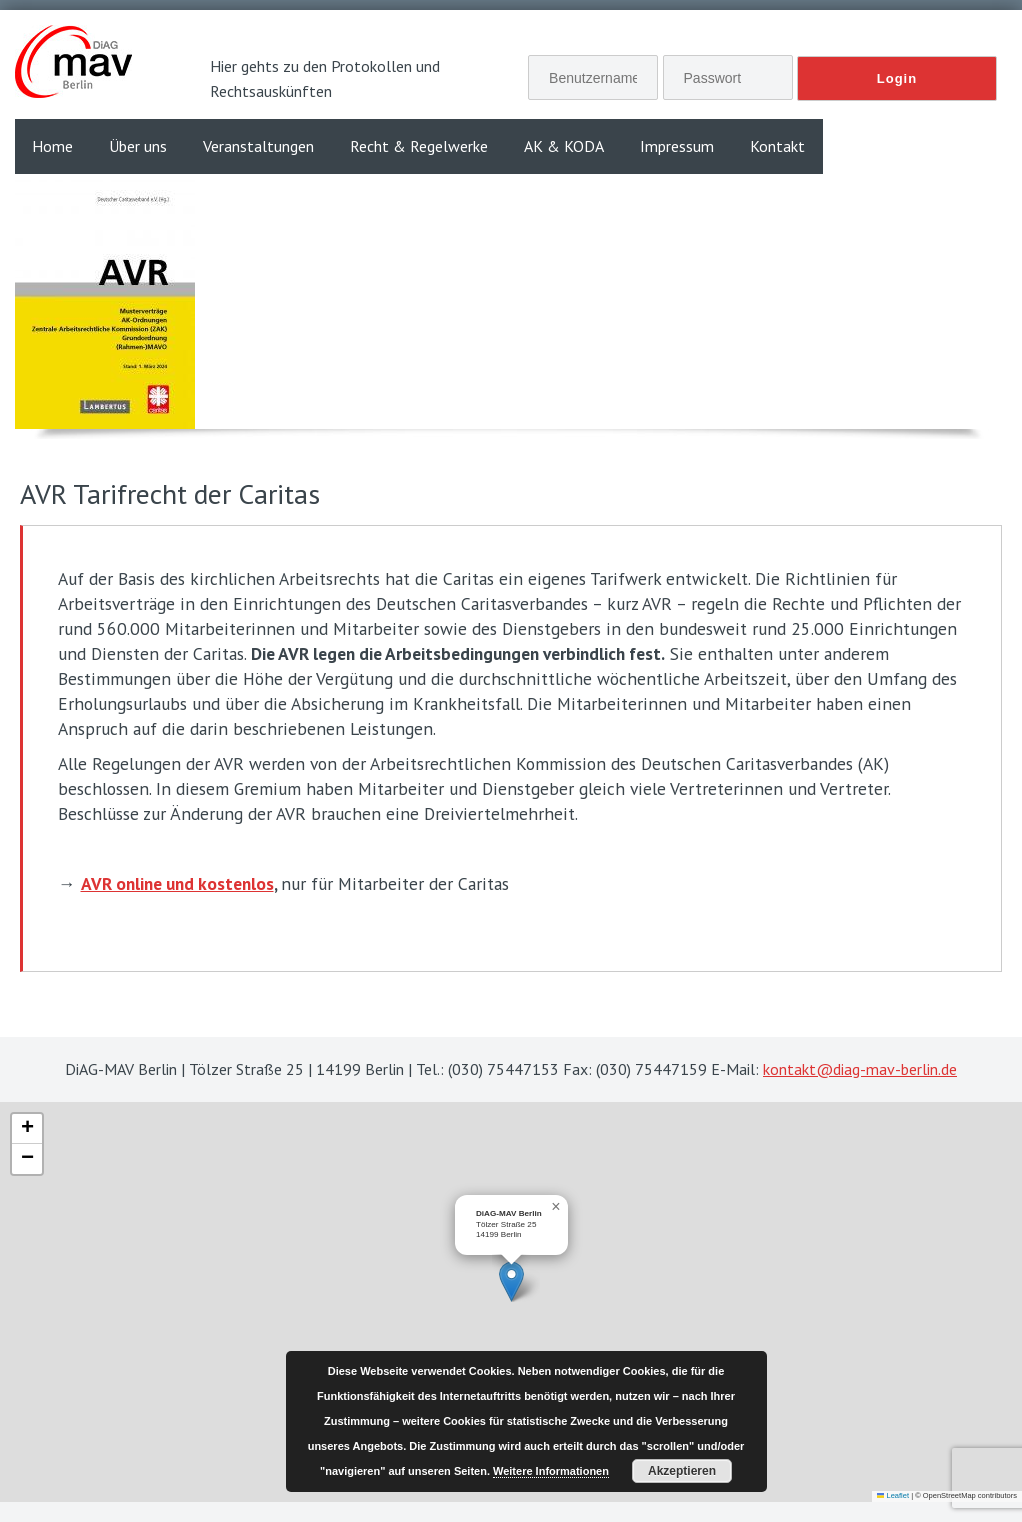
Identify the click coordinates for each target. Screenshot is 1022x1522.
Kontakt (777, 146)
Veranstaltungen (258, 146)
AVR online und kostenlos (177, 883)
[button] (511, 1281)
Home (52, 146)
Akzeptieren (682, 1471)
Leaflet (893, 1495)
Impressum (677, 146)
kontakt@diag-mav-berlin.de (860, 1069)
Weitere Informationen (551, 1471)
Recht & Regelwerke (419, 146)
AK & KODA (564, 146)
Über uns (138, 146)
